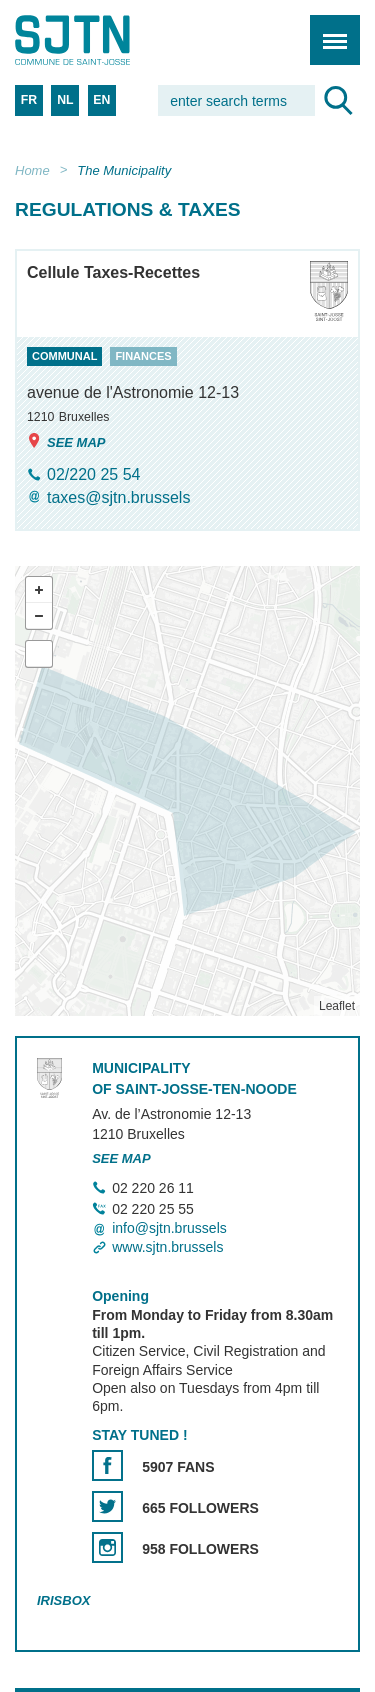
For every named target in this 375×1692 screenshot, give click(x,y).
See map (66, 441)
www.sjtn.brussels (167, 1247)
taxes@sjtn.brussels (118, 497)
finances (143, 357)
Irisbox (63, 1601)
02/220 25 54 (93, 474)
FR (29, 100)
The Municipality (124, 170)
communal (64, 357)
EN (101, 100)
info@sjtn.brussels (169, 1228)
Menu (328, 29)
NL (65, 100)
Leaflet (337, 1007)
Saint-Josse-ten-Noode (101, 40)
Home (32, 170)
